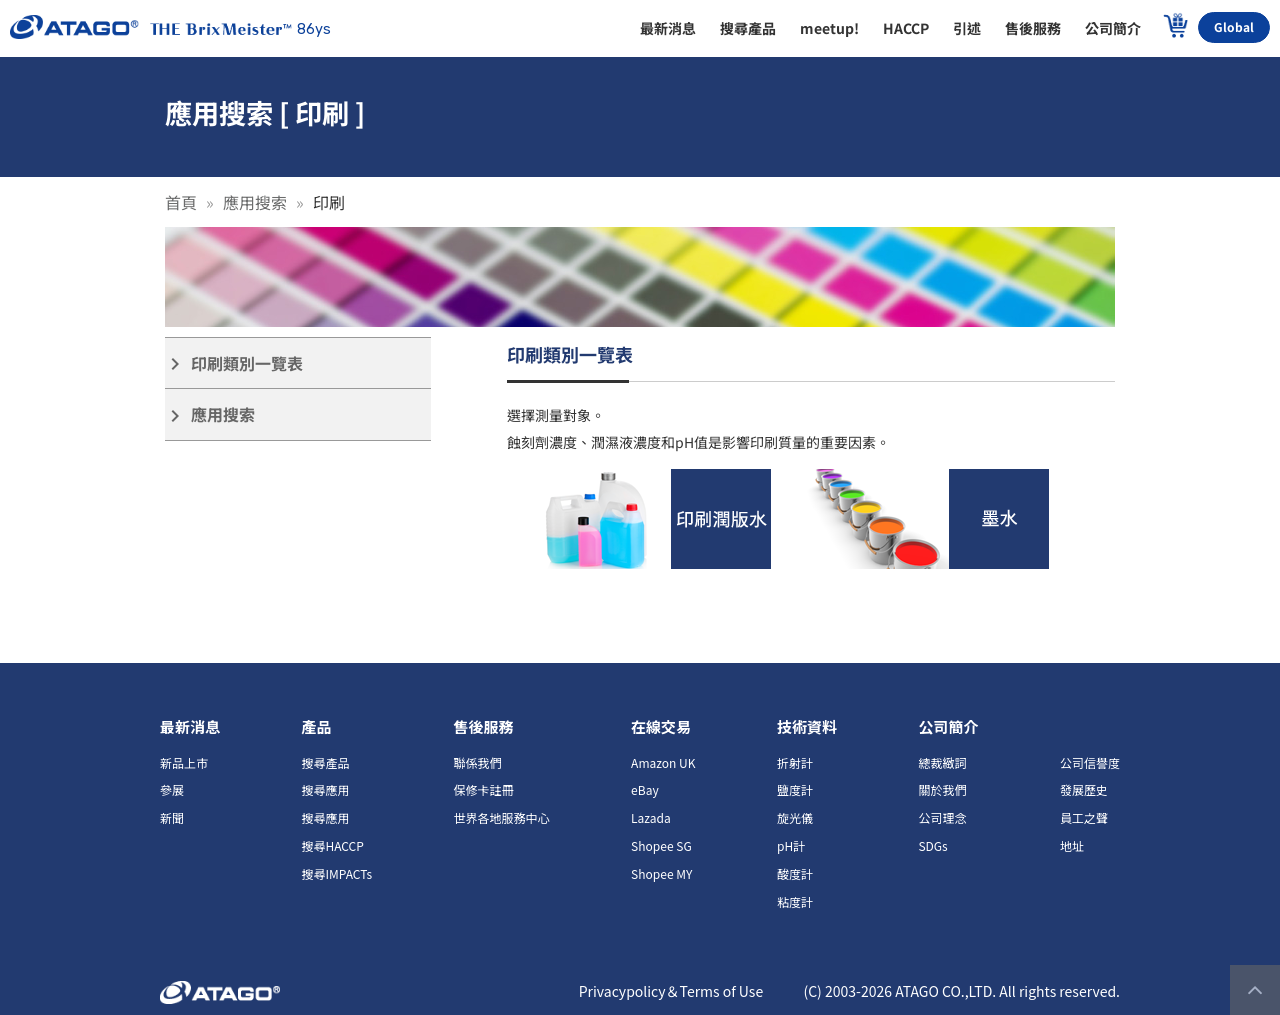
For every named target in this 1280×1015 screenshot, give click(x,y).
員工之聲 (1084, 817)
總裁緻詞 (942, 762)
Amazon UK (663, 762)
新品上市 (184, 762)
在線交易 (661, 726)
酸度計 (795, 873)
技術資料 (807, 726)
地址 (1072, 845)
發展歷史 (1084, 789)
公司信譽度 (1090, 762)
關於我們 (942, 789)
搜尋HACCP (332, 845)
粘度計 (795, 901)
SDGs (932, 845)
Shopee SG (661, 845)
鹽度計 (795, 789)
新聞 (172, 817)
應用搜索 (255, 202)
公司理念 (942, 817)
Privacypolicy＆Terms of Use (671, 991)
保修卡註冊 (484, 789)
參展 (172, 789)
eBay (645, 789)
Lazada (651, 817)
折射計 (795, 762)
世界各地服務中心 (502, 817)
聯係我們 (478, 762)
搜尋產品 (325, 762)
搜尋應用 (325, 789)
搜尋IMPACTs (336, 873)
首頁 (181, 202)
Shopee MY (661, 873)
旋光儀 (795, 817)
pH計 (791, 845)
